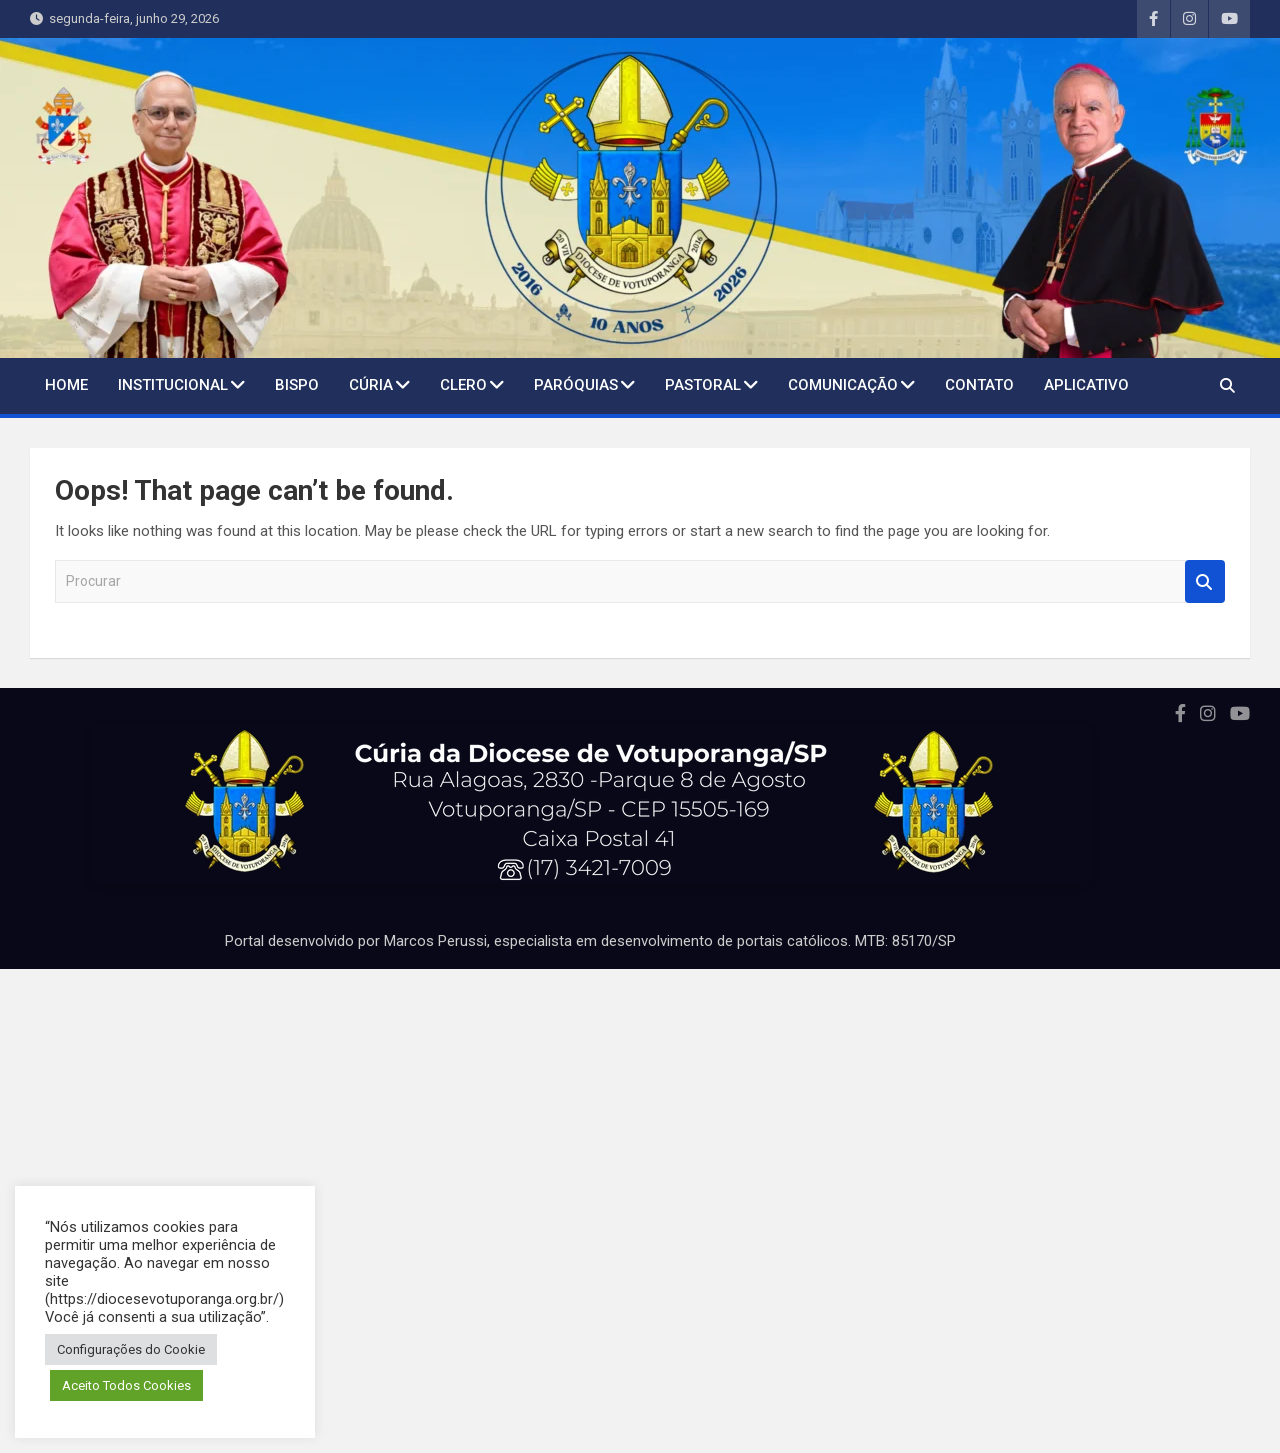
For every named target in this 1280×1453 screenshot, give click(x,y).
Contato (979, 385)
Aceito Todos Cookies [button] (126, 1385)
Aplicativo (1086, 385)
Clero (463, 385)
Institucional (173, 385)
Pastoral (703, 385)
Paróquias (576, 385)
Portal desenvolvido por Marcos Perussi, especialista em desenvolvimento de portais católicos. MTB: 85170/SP (590, 941)
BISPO (297, 385)
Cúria (371, 385)
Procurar (1205, 581)
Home (66, 385)
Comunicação (843, 385)
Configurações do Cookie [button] (131, 1349)
